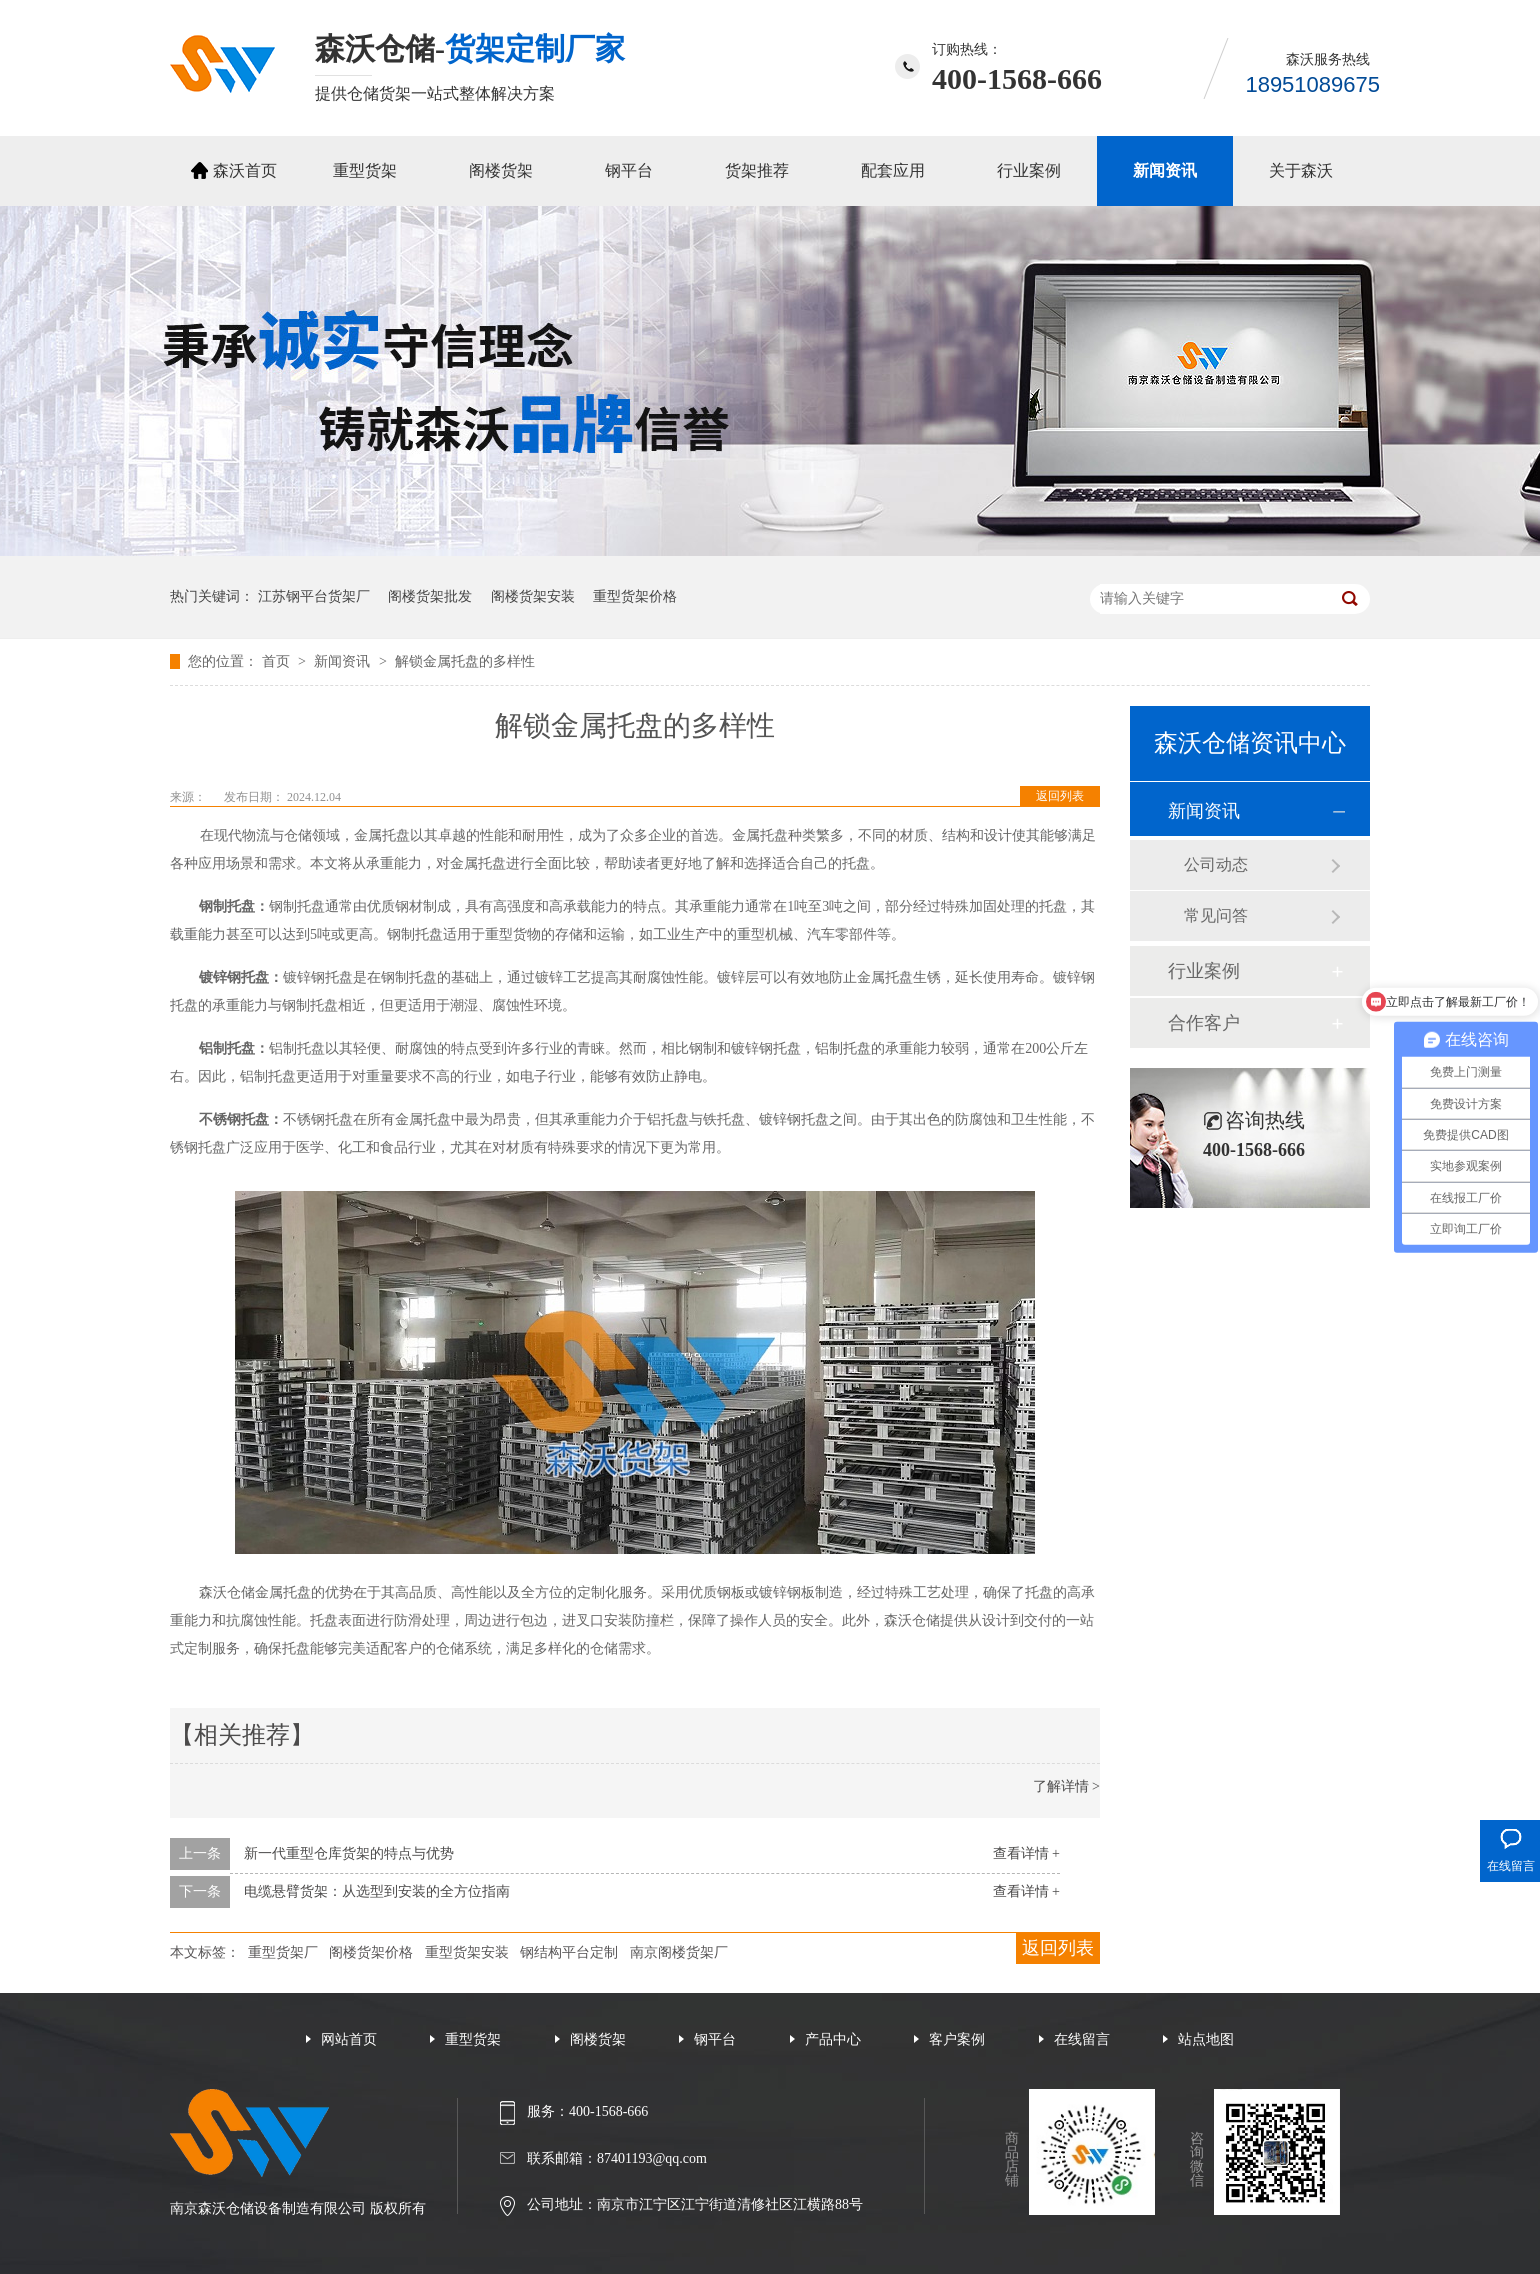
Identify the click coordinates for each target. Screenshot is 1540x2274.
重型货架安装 (467, 1952)
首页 (278, 661)
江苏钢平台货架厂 (314, 596)
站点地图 (1206, 2039)
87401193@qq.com (652, 2158)
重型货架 (365, 170)
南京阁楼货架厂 (679, 1952)
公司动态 (1216, 864)
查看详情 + (1026, 1853)
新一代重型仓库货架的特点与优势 (349, 1853)
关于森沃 (1301, 170)
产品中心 (833, 2039)
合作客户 (1204, 1023)
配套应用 (893, 170)
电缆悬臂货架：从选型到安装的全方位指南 (377, 1891)
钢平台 (629, 170)
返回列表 (1060, 796)
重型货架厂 (283, 1952)
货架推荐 (757, 170)
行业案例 (1029, 170)
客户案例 (957, 2039)
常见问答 (1216, 915)
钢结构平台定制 (569, 1952)
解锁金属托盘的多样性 (465, 661)
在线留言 (1082, 2039)
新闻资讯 (1165, 170)
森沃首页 (245, 170)
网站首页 (349, 2039)
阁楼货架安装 (533, 596)
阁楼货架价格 (371, 1952)
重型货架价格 (635, 596)
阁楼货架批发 (430, 596)
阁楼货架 (501, 170)
